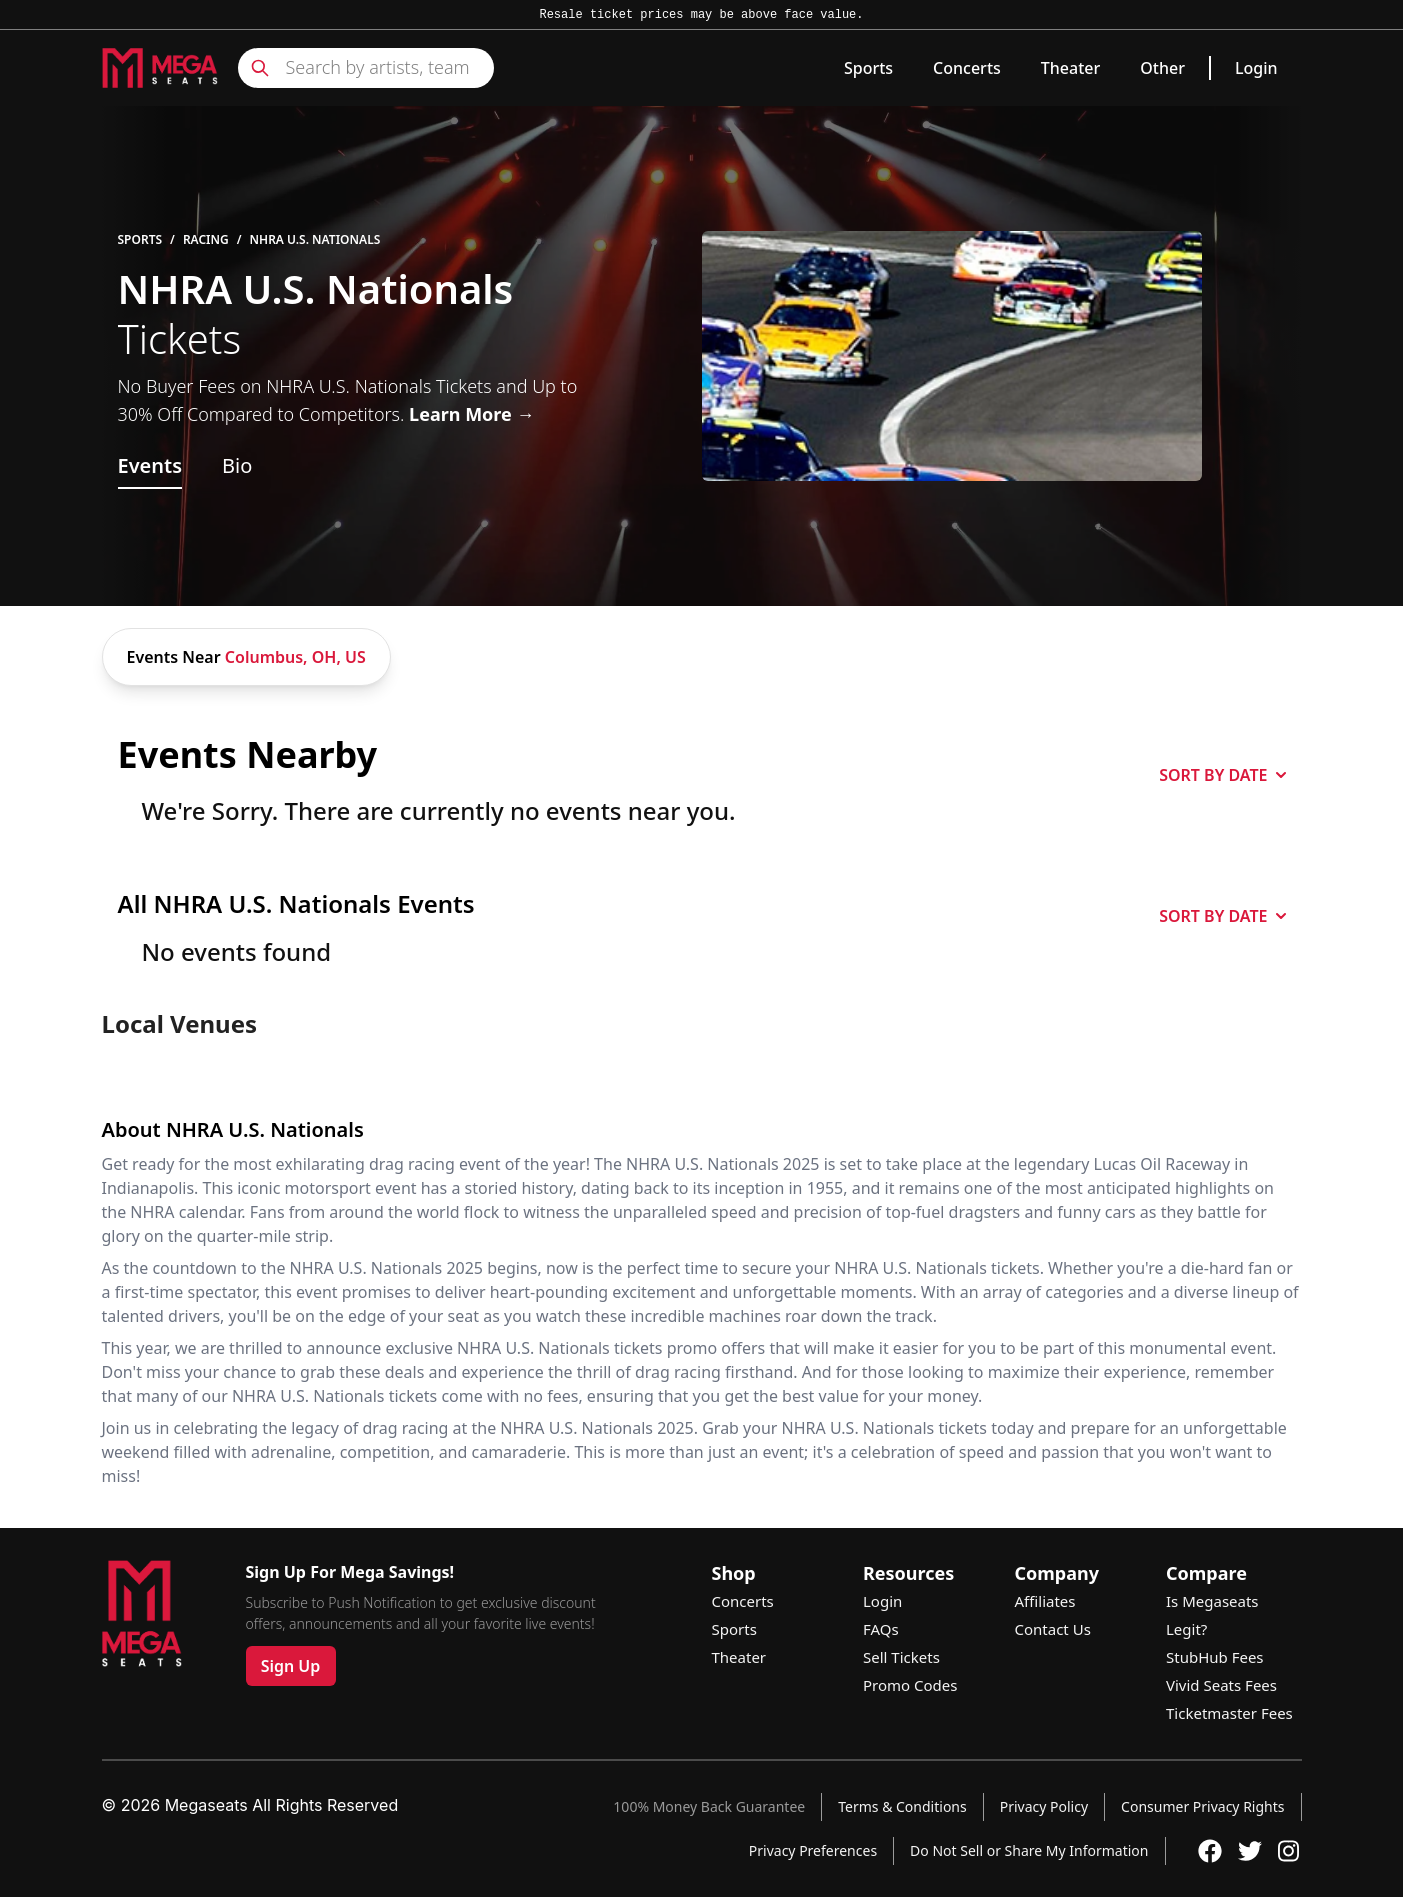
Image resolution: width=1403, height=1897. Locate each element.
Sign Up (291, 1666)
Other (1162, 68)
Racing (206, 240)
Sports (868, 68)
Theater (1070, 68)
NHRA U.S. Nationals (315, 240)
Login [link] (1256, 68)
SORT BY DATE (1222, 775)
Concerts (967, 68)
